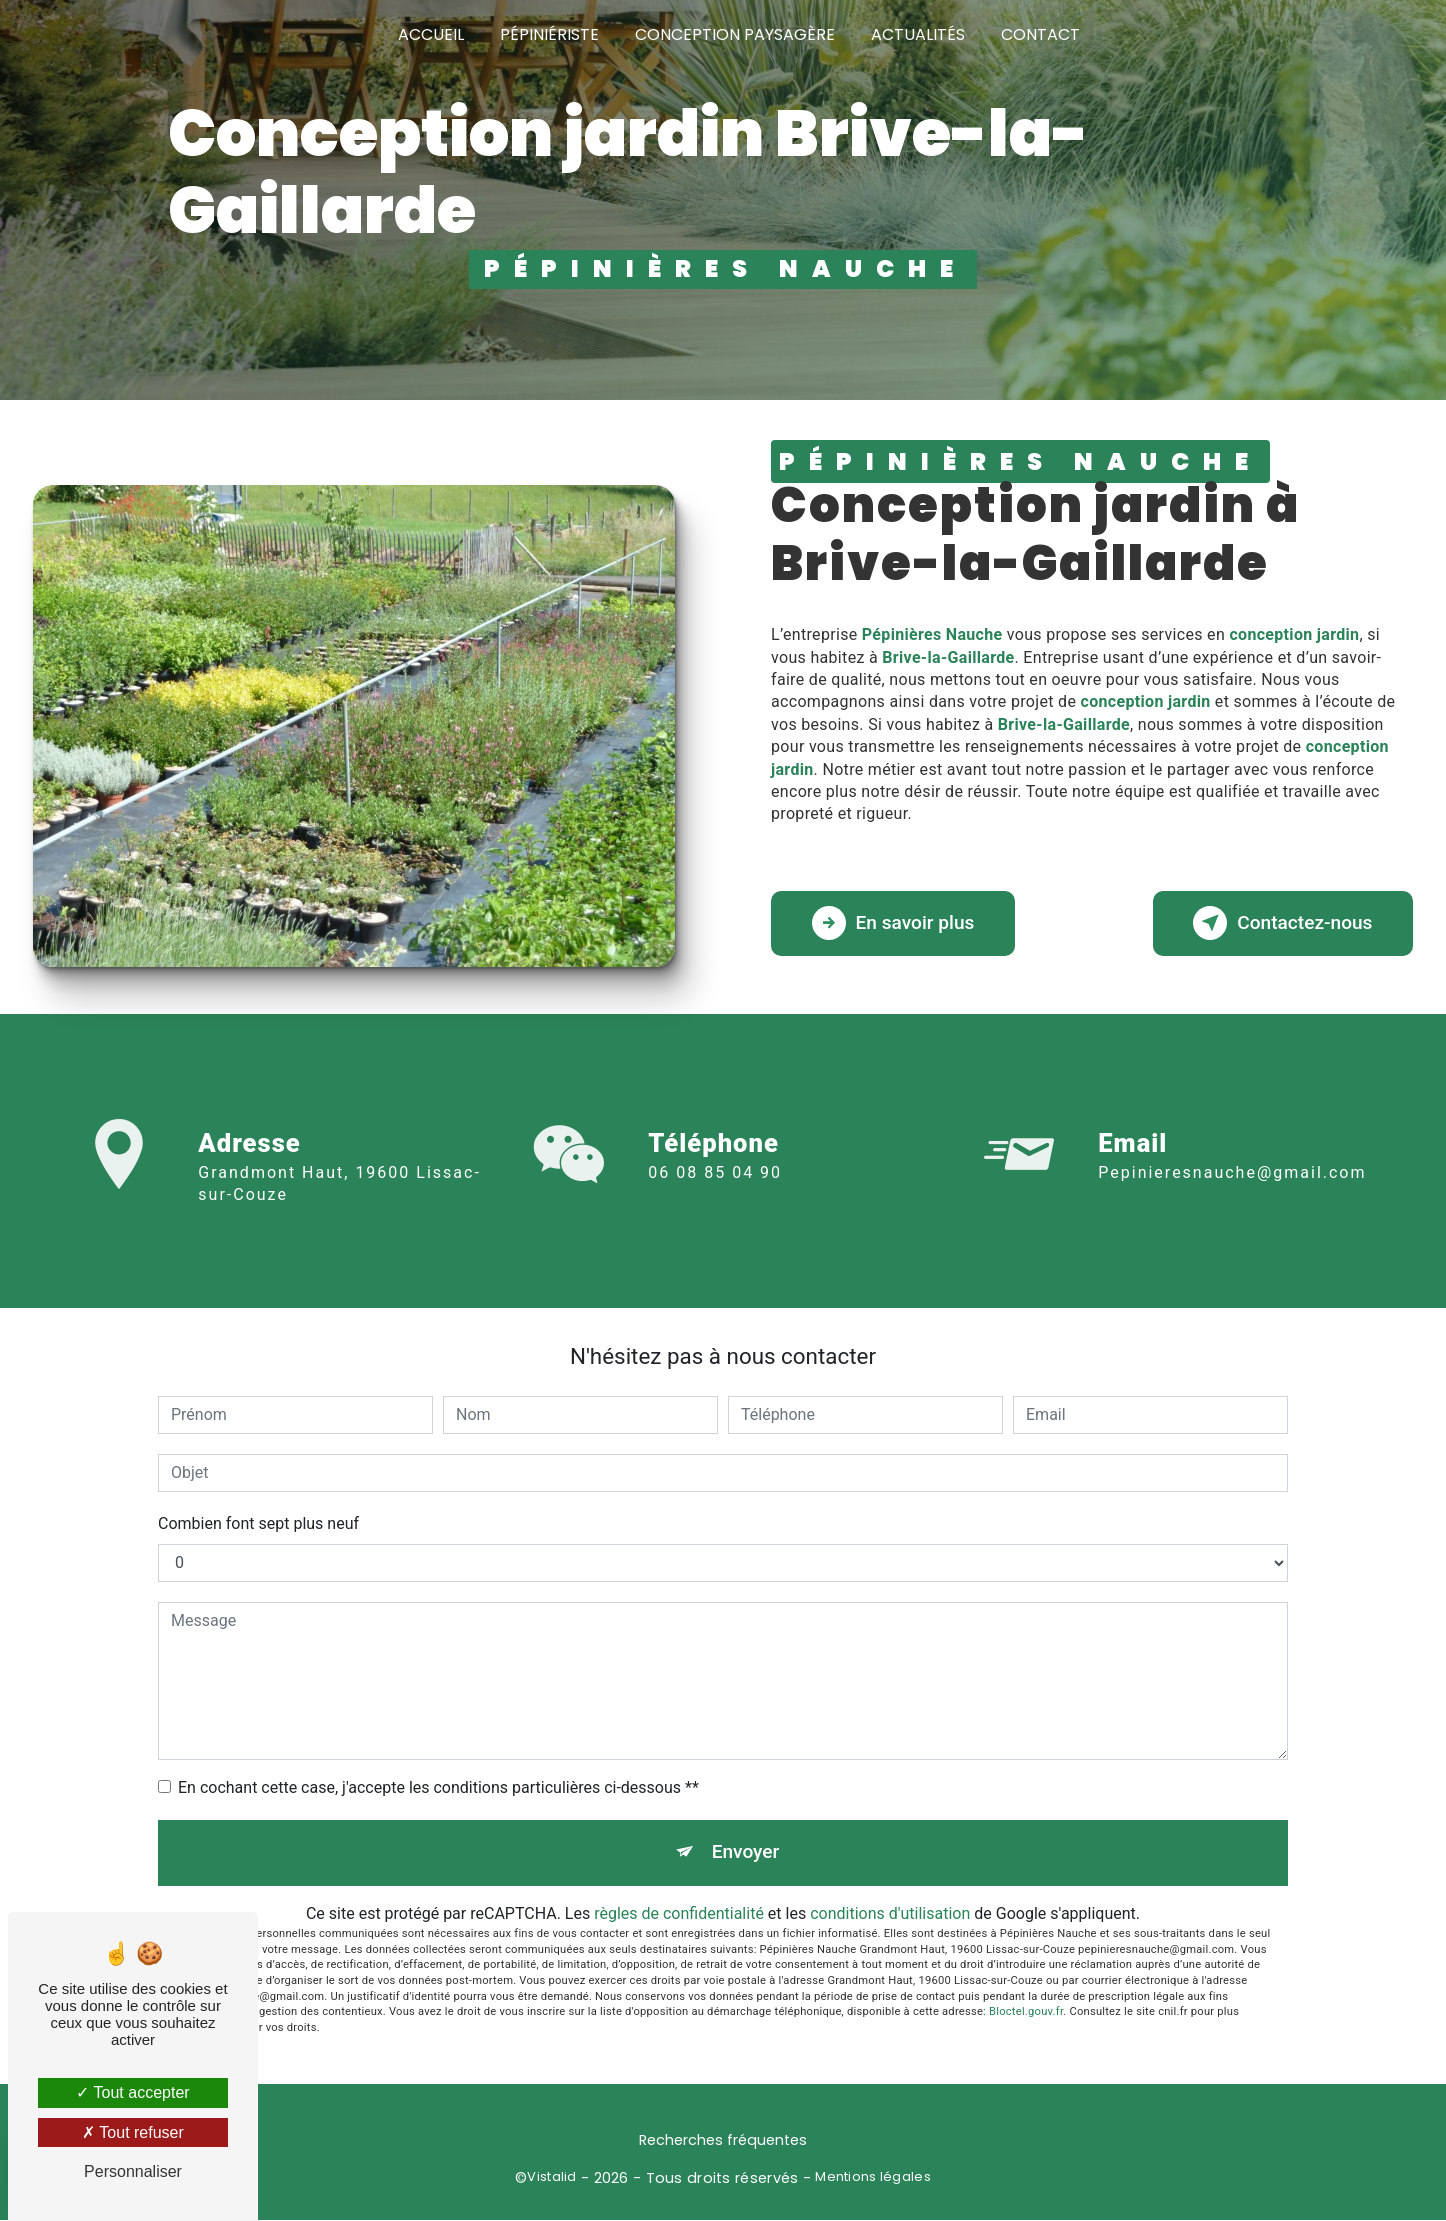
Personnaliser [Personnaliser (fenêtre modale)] (133, 2171)
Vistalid (551, 2178)
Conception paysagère (735, 34)
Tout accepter (132, 2092)
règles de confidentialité (679, 1914)
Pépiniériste (549, 34)
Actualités (918, 34)
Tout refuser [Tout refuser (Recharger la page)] (133, 2132)
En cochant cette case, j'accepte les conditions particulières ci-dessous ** (438, 1787)
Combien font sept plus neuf (258, 1523)
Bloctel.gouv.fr (1026, 2012)
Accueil (431, 34)
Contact (1040, 34)
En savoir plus (893, 924)
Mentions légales (873, 2178)
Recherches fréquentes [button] (723, 2141)
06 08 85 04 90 (715, 1223)
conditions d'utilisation (890, 1914)
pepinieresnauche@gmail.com (1232, 1124)
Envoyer (746, 1852)
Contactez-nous (1282, 924)
